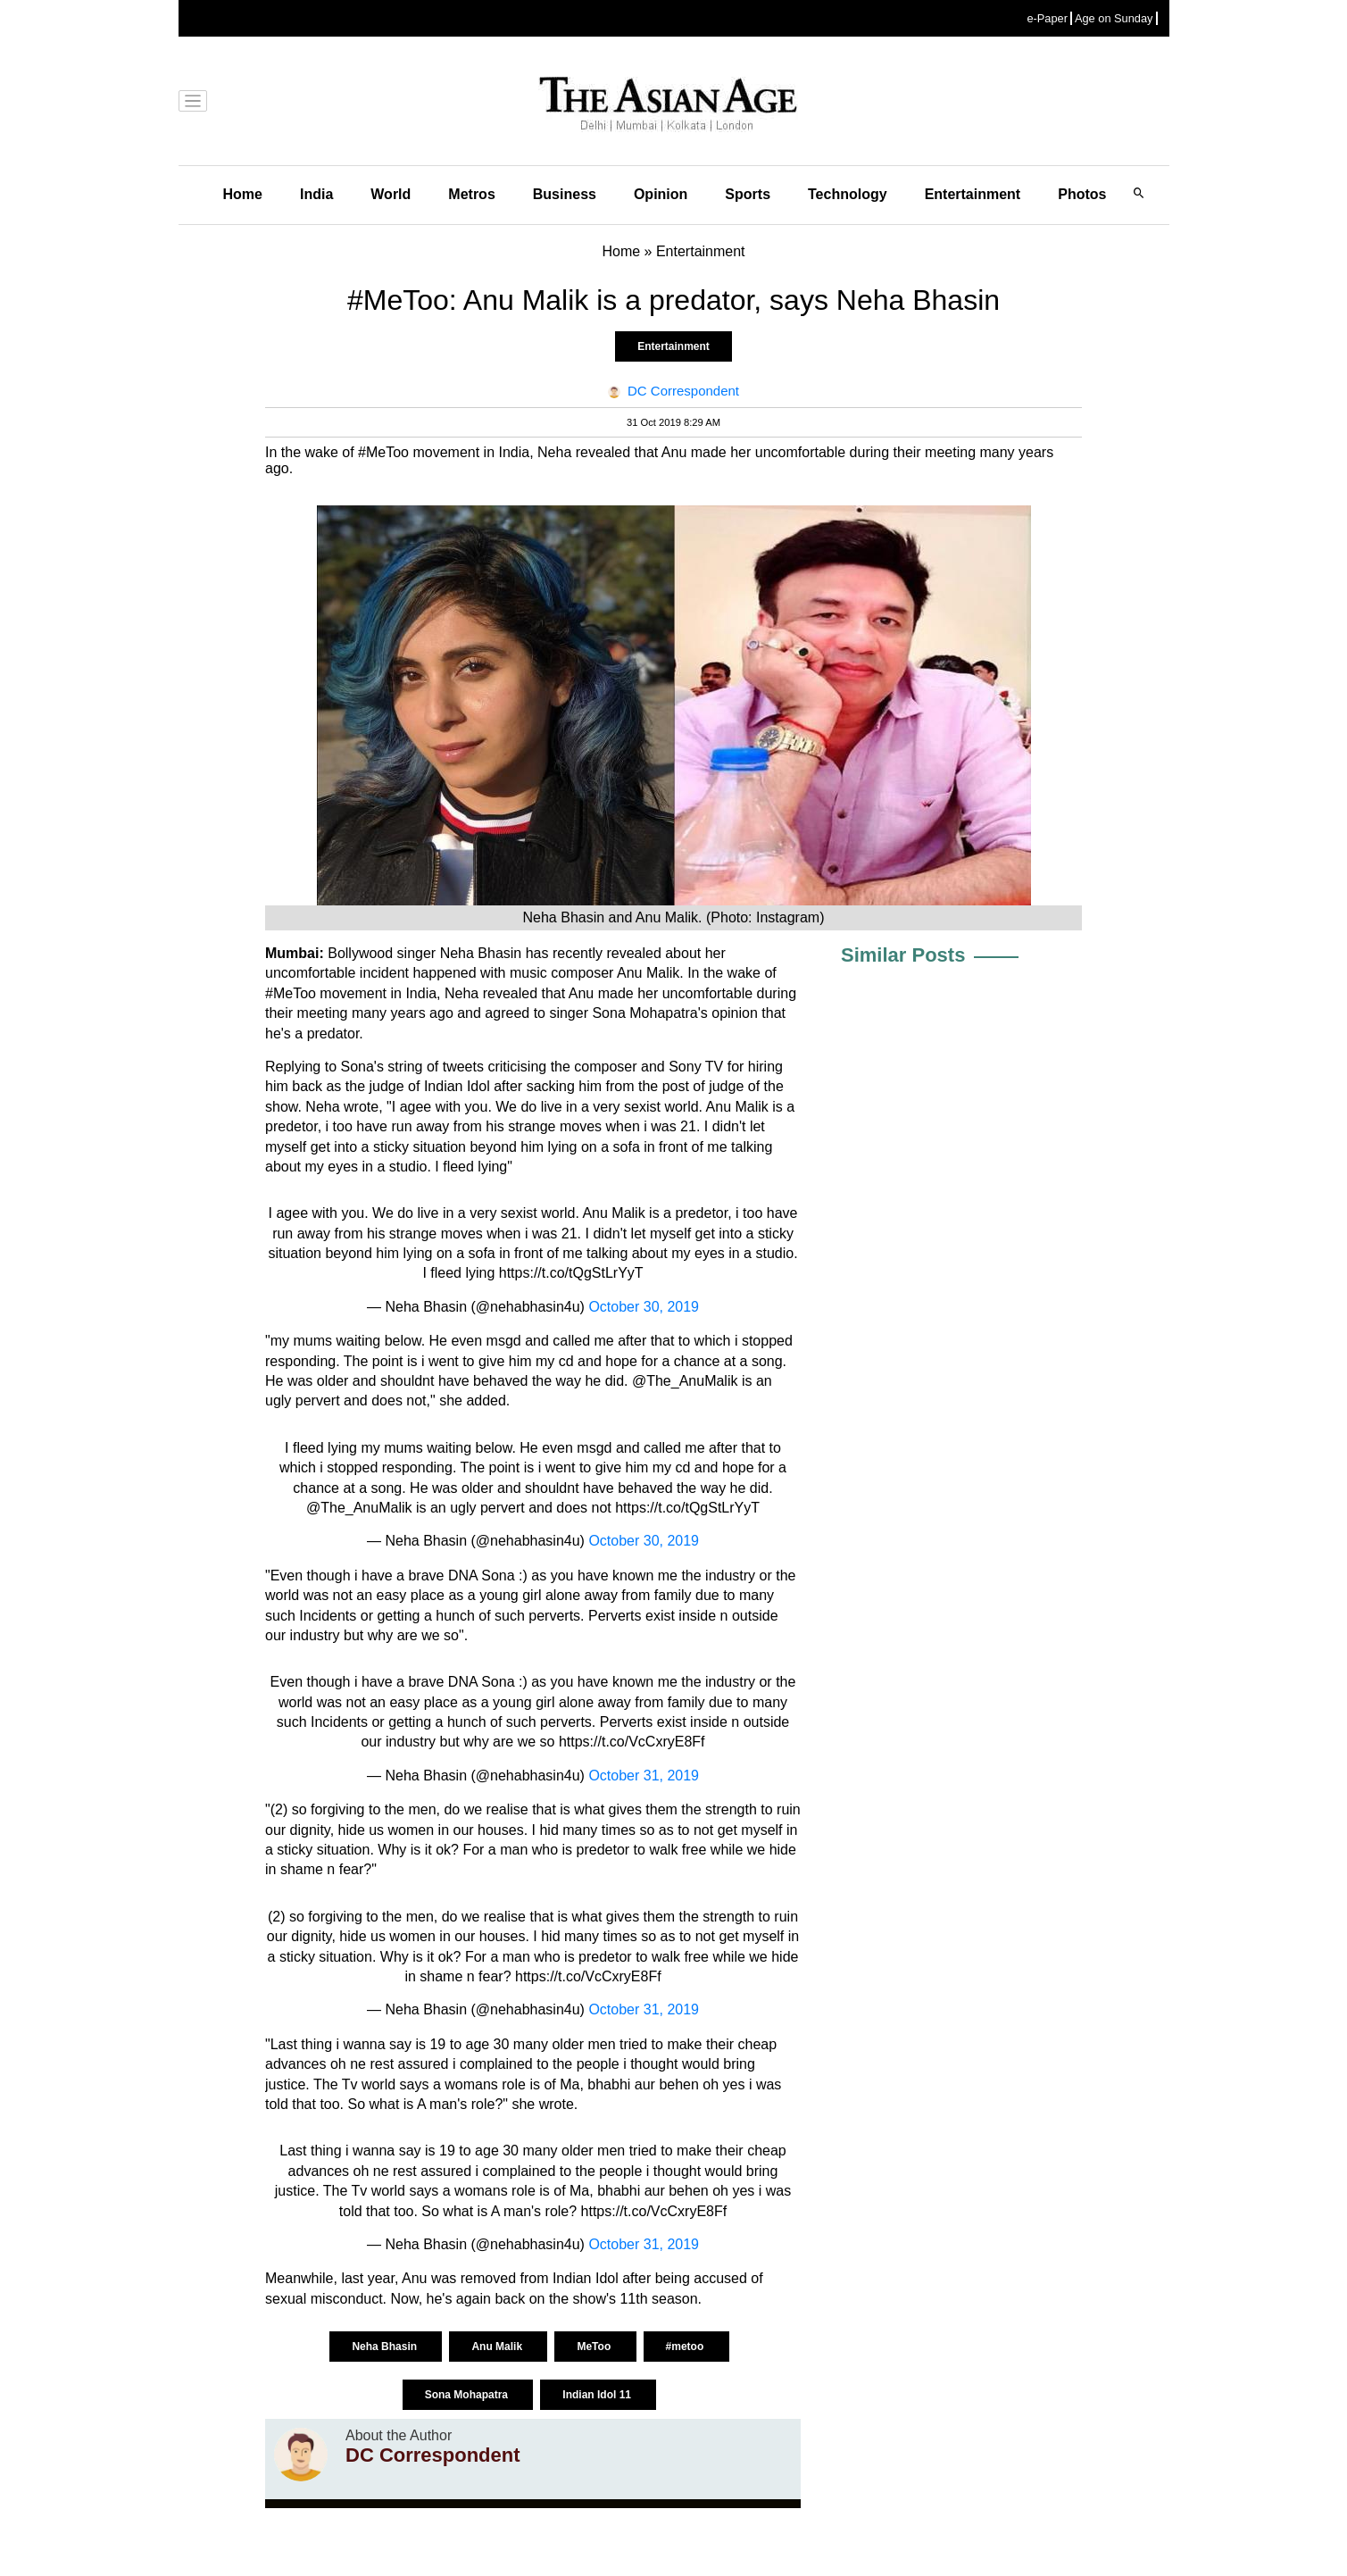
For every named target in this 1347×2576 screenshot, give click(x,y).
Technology (847, 194)
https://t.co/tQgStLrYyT (571, 1272)
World (390, 194)
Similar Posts (903, 955)
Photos (1082, 194)
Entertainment (973, 194)
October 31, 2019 (643, 1775)
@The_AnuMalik (359, 1507)
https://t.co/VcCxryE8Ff (632, 1741)
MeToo (595, 2346)
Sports (747, 194)
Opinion (660, 194)
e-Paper (1047, 18)
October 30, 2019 (643, 1306)
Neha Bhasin (386, 2346)
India (316, 194)
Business (564, 194)
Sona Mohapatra (468, 2394)
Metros (471, 194)
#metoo (686, 2346)
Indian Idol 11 (598, 2394)
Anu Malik (498, 2346)
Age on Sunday (1114, 18)
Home (242, 194)
